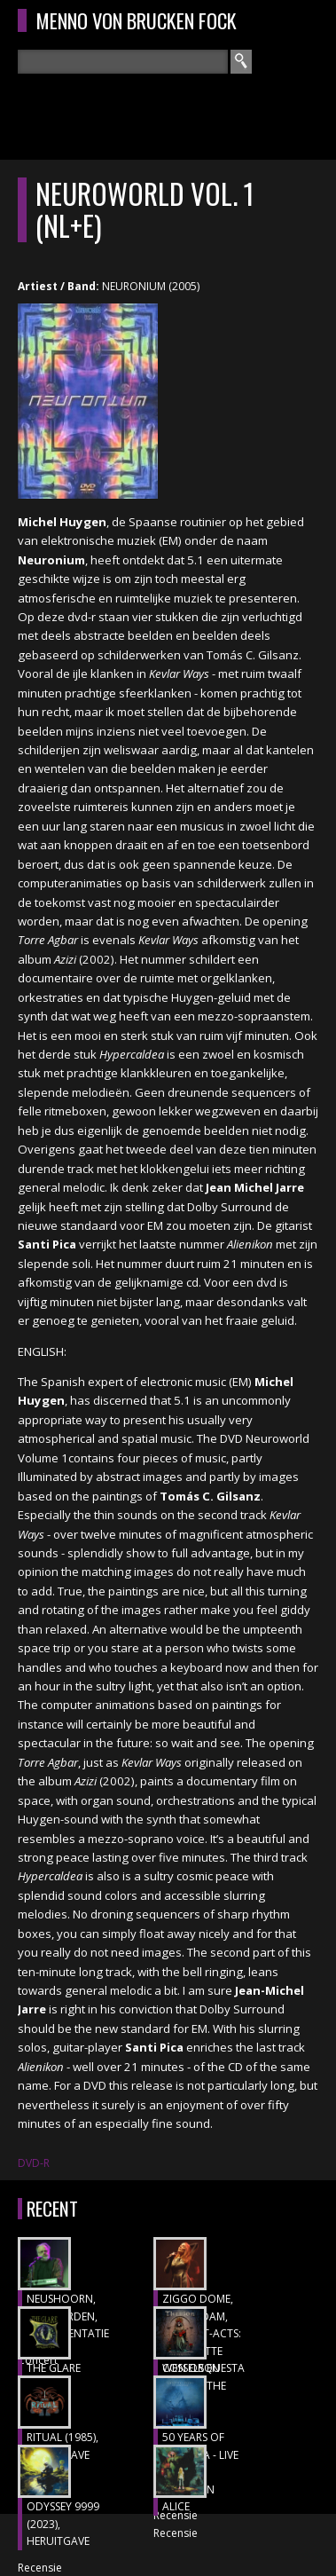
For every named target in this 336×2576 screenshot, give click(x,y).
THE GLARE (54, 2367)
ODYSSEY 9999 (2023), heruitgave (63, 2523)
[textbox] (123, 62)
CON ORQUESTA (203, 2367)
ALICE (176, 2506)
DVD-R (34, 2162)
